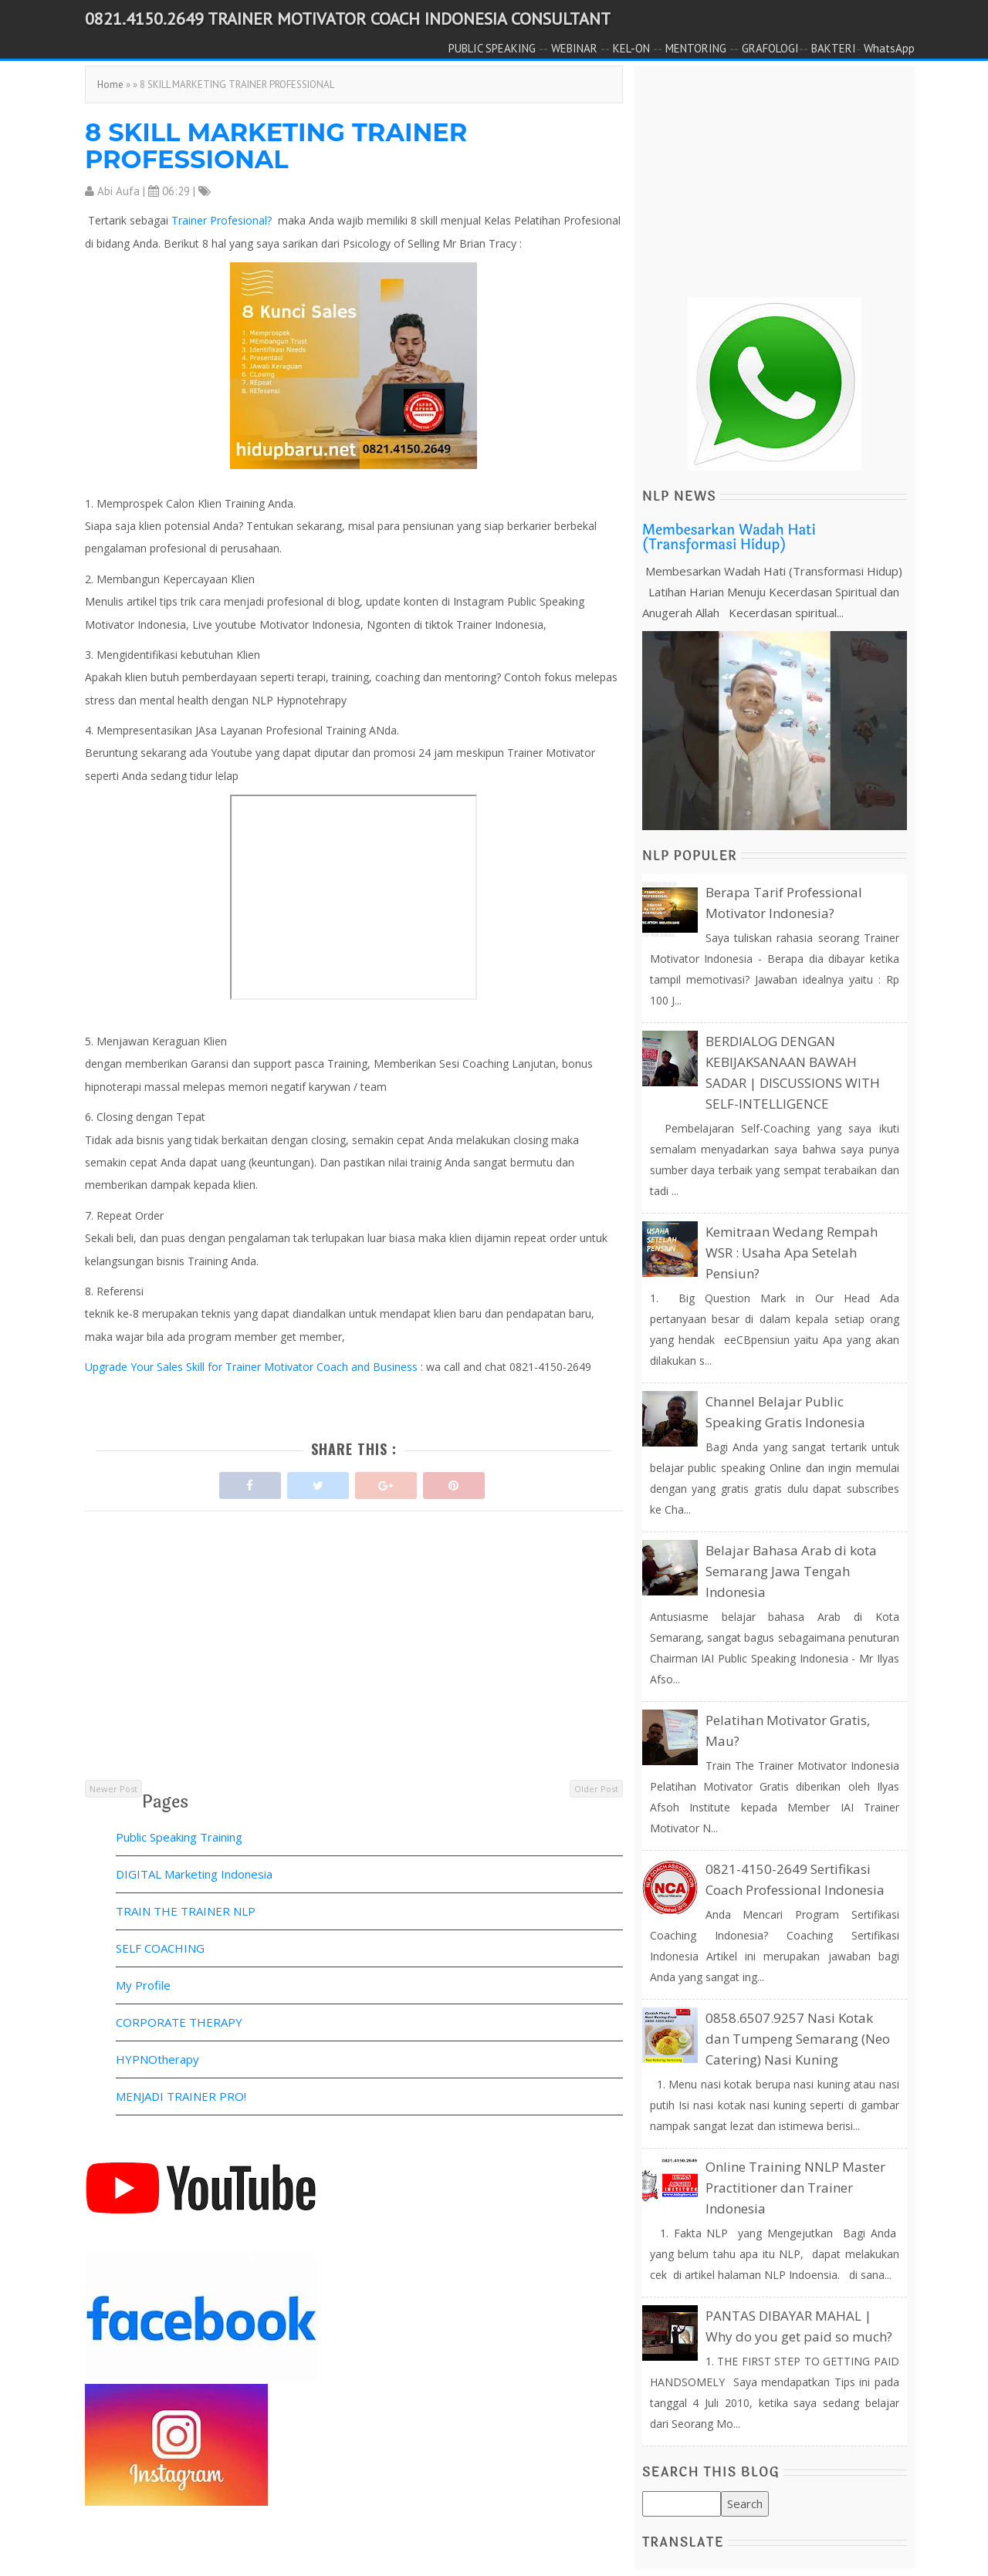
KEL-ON (631, 48)
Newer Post (113, 1788)
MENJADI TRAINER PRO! (181, 2096)
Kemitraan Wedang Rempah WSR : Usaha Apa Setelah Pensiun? (791, 1252)
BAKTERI (833, 48)
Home (110, 84)
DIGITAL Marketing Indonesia (194, 1874)
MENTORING (695, 48)
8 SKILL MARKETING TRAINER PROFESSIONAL (276, 145)
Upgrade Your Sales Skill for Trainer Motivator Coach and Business (253, 1366)
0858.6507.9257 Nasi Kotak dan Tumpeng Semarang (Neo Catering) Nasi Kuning (797, 2038)
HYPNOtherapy (157, 2059)
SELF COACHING (160, 1948)
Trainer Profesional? (223, 220)
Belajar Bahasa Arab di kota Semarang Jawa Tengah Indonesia (791, 1571)
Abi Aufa (118, 191)
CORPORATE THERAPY (179, 2022)
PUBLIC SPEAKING (492, 48)
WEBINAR (574, 48)
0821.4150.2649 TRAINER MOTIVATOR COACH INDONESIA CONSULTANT (348, 18)
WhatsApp (889, 48)
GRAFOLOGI (770, 48)
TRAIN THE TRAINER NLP (185, 1911)
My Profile (143, 1985)
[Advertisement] (354, 1669)
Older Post (596, 1788)
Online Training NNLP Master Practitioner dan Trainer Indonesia (795, 2187)
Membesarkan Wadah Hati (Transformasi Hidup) (729, 537)
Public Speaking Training (179, 1837)
